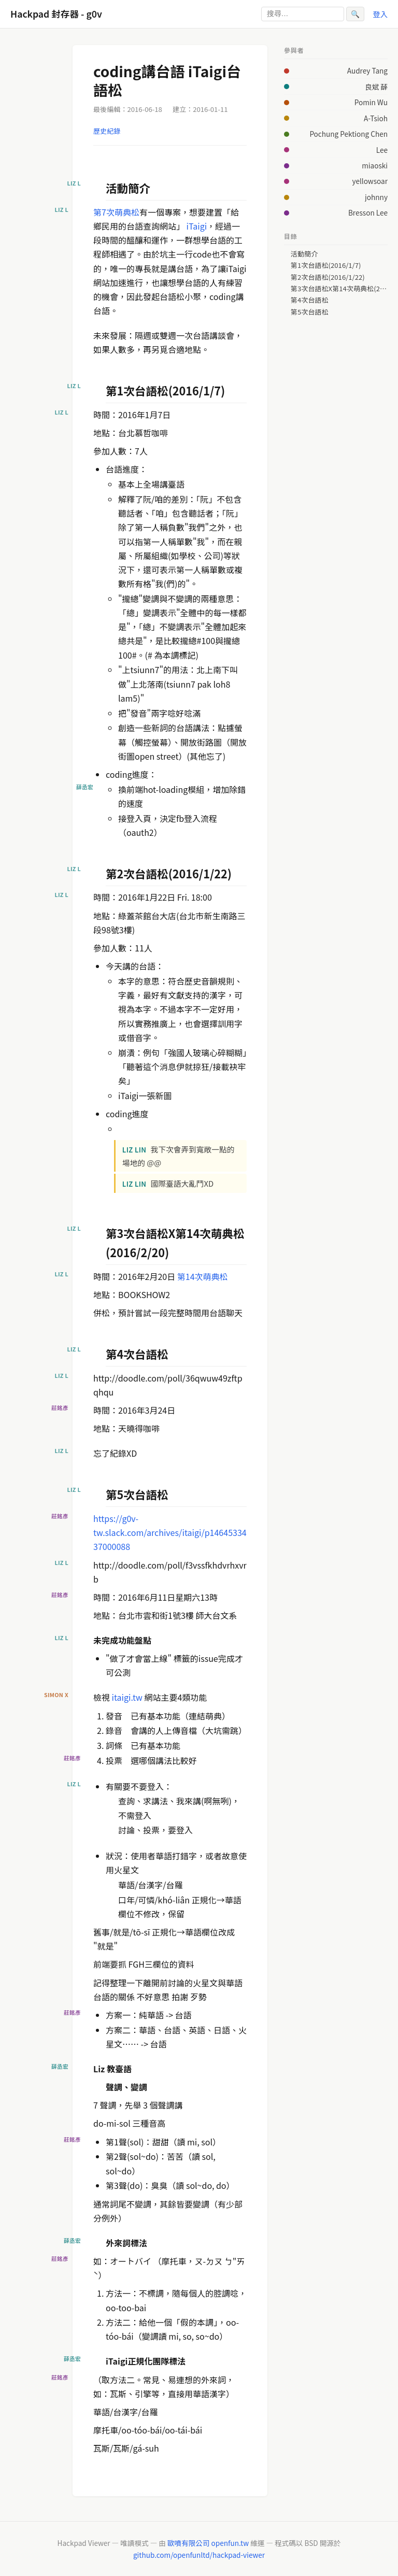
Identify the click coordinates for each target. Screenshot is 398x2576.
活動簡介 (304, 254)
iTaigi (197, 226)
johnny (376, 197)
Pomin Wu (371, 102)
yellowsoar (370, 181)
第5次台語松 (310, 312)
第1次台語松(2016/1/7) (326, 265)
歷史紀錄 (106, 131)
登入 (380, 13)
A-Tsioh (376, 118)
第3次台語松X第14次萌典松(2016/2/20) (339, 288)
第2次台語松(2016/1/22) (328, 277)
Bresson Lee (368, 212)
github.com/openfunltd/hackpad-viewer (199, 2555)
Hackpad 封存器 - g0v (56, 13)
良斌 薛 (376, 86)
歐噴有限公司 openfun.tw (208, 2543)
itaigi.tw (127, 1697)
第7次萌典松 (116, 212)
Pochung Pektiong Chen (348, 134)
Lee (382, 150)
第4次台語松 (310, 300)
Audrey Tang (367, 70)
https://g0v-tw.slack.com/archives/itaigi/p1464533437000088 (170, 1532)
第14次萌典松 (202, 1276)
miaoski (375, 165)
